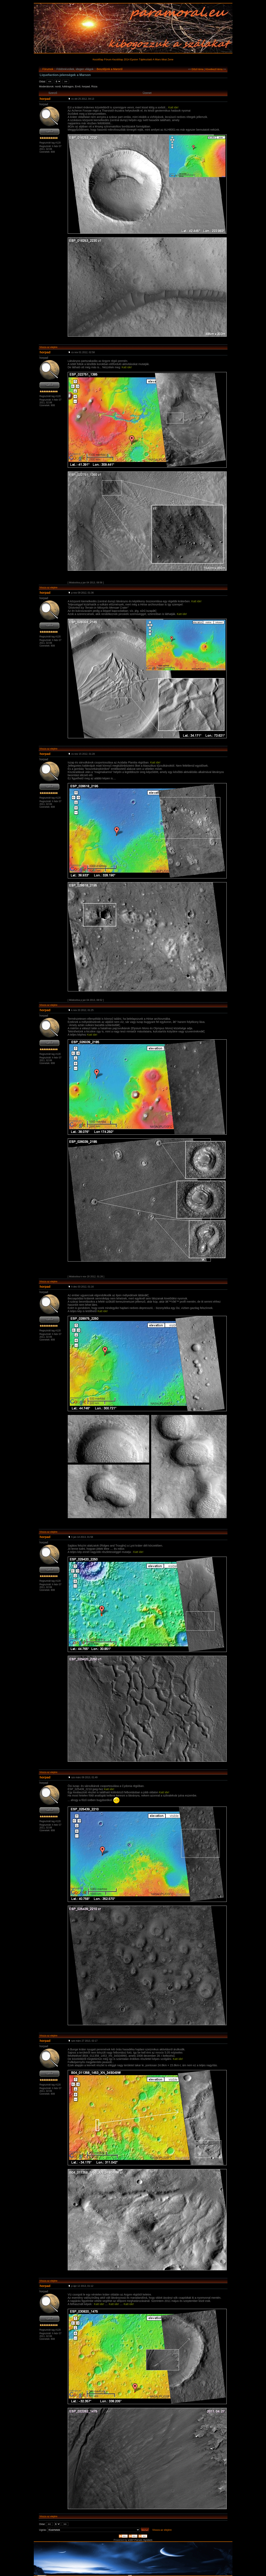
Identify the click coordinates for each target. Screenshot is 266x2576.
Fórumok (47, 69)
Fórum (108, 59)
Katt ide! (173, 107)
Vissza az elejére (49, 347)
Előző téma (197, 69)
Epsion (134, 59)
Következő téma (213, 69)
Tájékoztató (145, 59)
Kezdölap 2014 (121, 59)
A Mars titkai (160, 59)
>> (66, 81)
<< (50, 81)
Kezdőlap (98, 59)
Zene (170, 59)
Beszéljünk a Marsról (109, 69)
